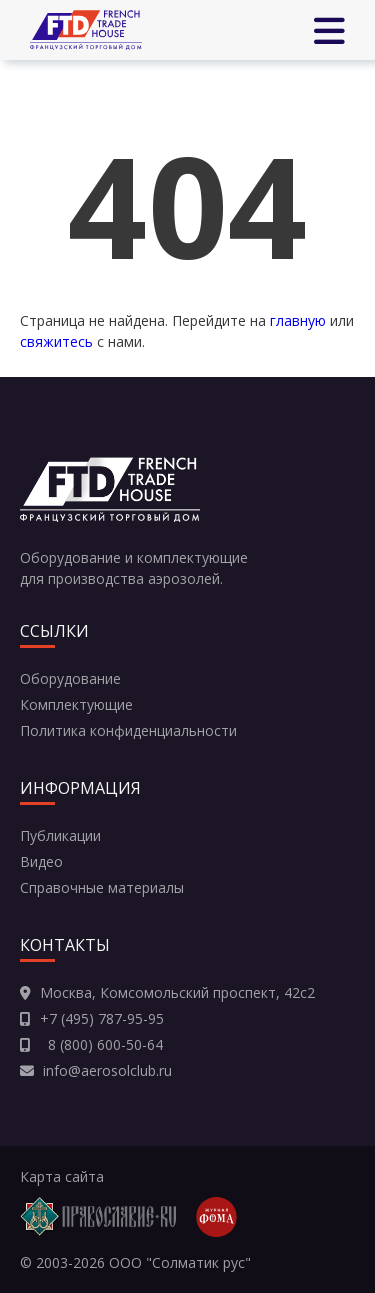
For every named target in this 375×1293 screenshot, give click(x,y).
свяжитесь (56, 341)
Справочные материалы (102, 887)
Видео (41, 861)
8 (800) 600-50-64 (101, 1044)
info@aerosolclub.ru (107, 1070)
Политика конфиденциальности (128, 730)
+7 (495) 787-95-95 (102, 1018)
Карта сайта (62, 1176)
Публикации (60, 835)
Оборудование (70, 678)
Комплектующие (76, 704)
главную (298, 320)
